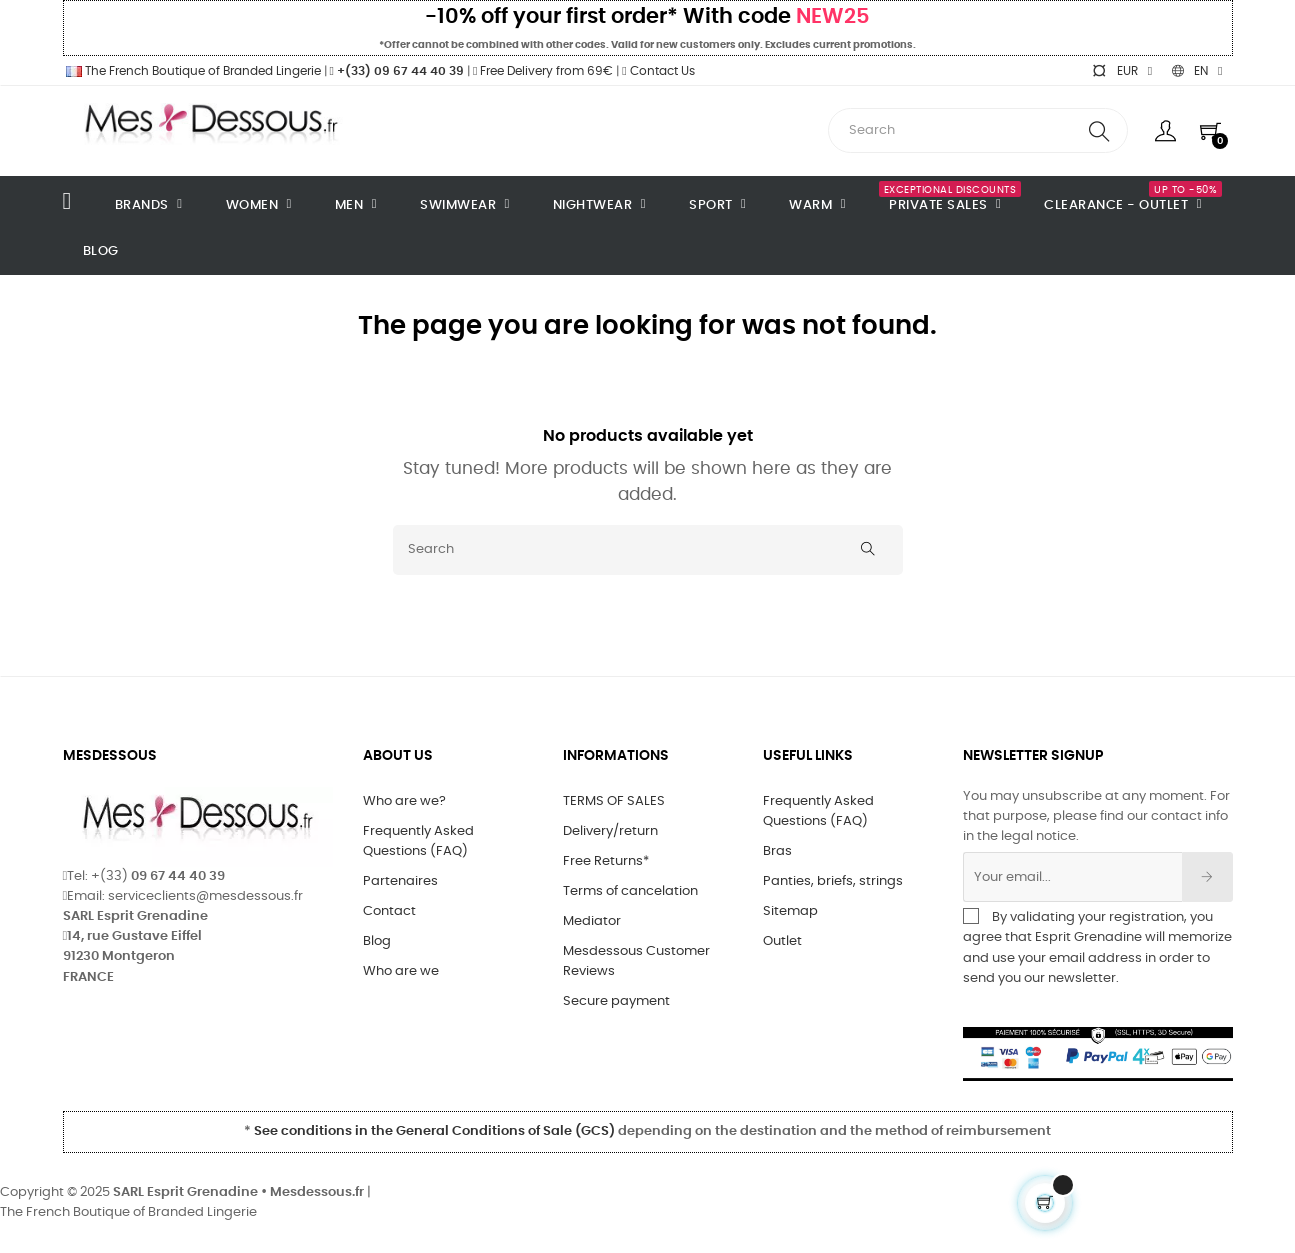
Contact (389, 911)
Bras (777, 851)
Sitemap (790, 911)
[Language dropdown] (1197, 71)
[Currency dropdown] (1122, 71)
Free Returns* (606, 861)
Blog (377, 941)
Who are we (401, 971)
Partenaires (400, 881)
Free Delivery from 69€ (543, 71)
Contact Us (658, 71)
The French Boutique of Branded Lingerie (192, 71)
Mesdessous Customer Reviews (636, 961)
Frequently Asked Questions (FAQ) (418, 841)
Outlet (782, 941)
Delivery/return (610, 831)
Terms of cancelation (630, 891)
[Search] (648, 550)
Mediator (592, 921)
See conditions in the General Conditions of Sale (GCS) (434, 1131)
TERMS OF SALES (614, 801)
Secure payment (616, 1001)
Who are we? (404, 801)
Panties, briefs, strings (833, 881)
